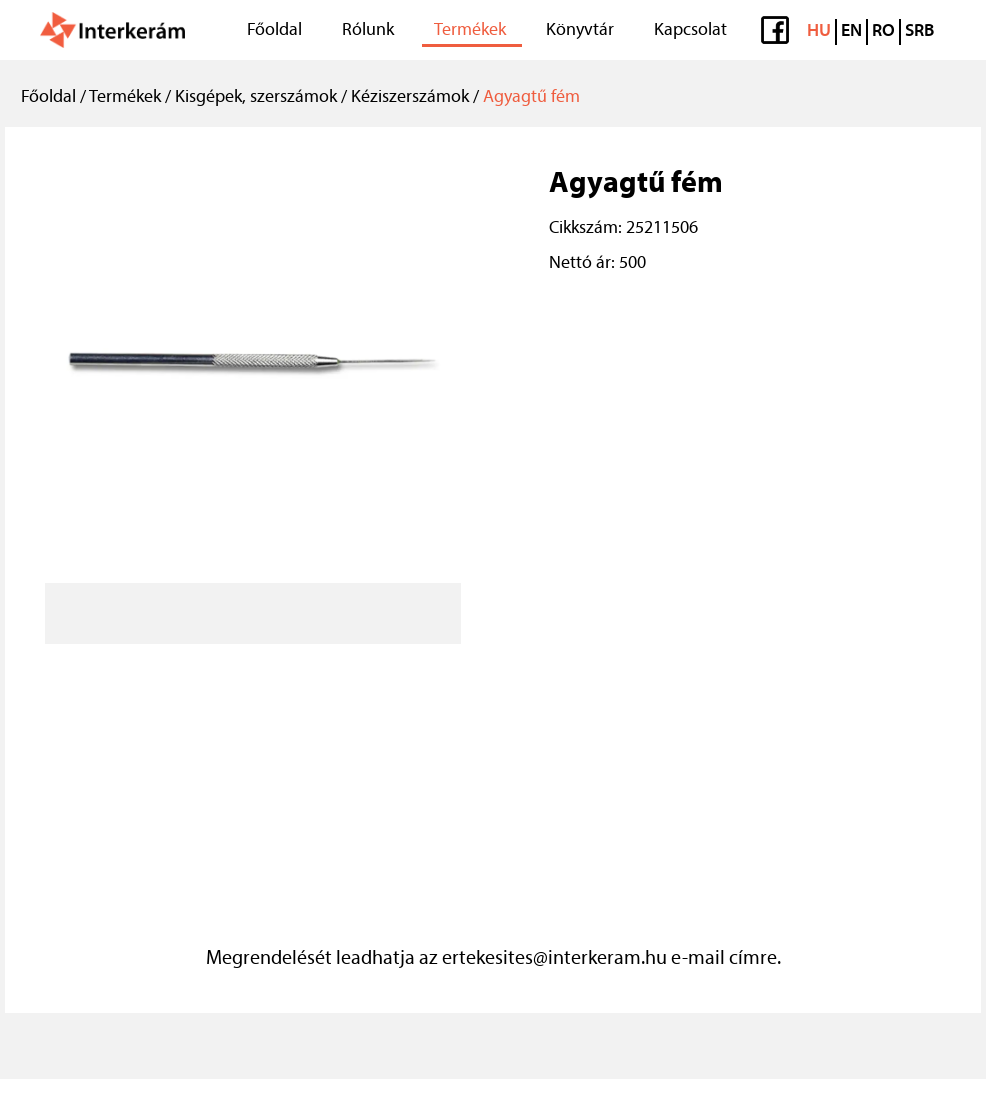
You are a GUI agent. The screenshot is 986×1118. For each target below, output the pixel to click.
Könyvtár (580, 30)
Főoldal (274, 30)
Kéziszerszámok (410, 97)
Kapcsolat (690, 30)
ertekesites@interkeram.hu (554, 959)
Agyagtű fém (531, 97)
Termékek (470, 30)
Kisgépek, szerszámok (256, 97)
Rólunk (368, 30)
